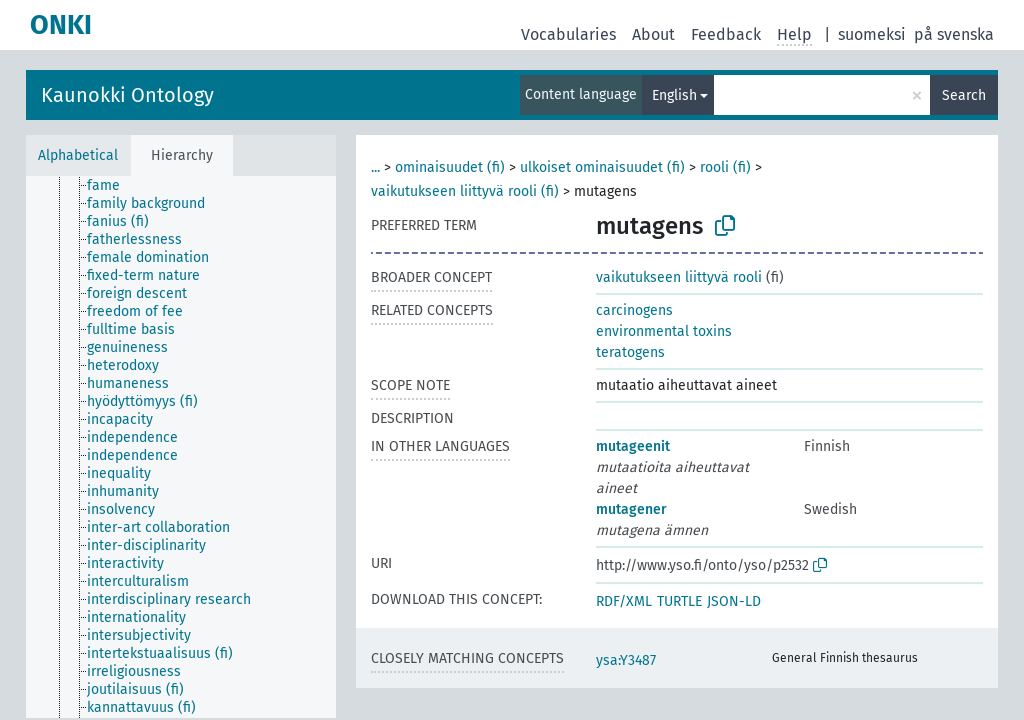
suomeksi (872, 34)
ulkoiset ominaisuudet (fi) (602, 167)
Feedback (726, 34)
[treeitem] (112, 186)
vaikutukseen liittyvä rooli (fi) (465, 191)
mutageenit (633, 446)
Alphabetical (78, 155)
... (375, 167)
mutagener (631, 509)
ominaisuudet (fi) (450, 167)
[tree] (181, 447)
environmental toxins (664, 331)
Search (964, 95)
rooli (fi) (725, 167)
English (674, 95)
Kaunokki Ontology (127, 95)
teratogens (630, 352)
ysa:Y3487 (626, 660)
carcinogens (634, 310)
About (653, 34)
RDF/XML (624, 601)
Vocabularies (568, 34)
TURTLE (679, 601)
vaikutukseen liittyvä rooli (679, 277)
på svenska (954, 34)
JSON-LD (734, 601)
